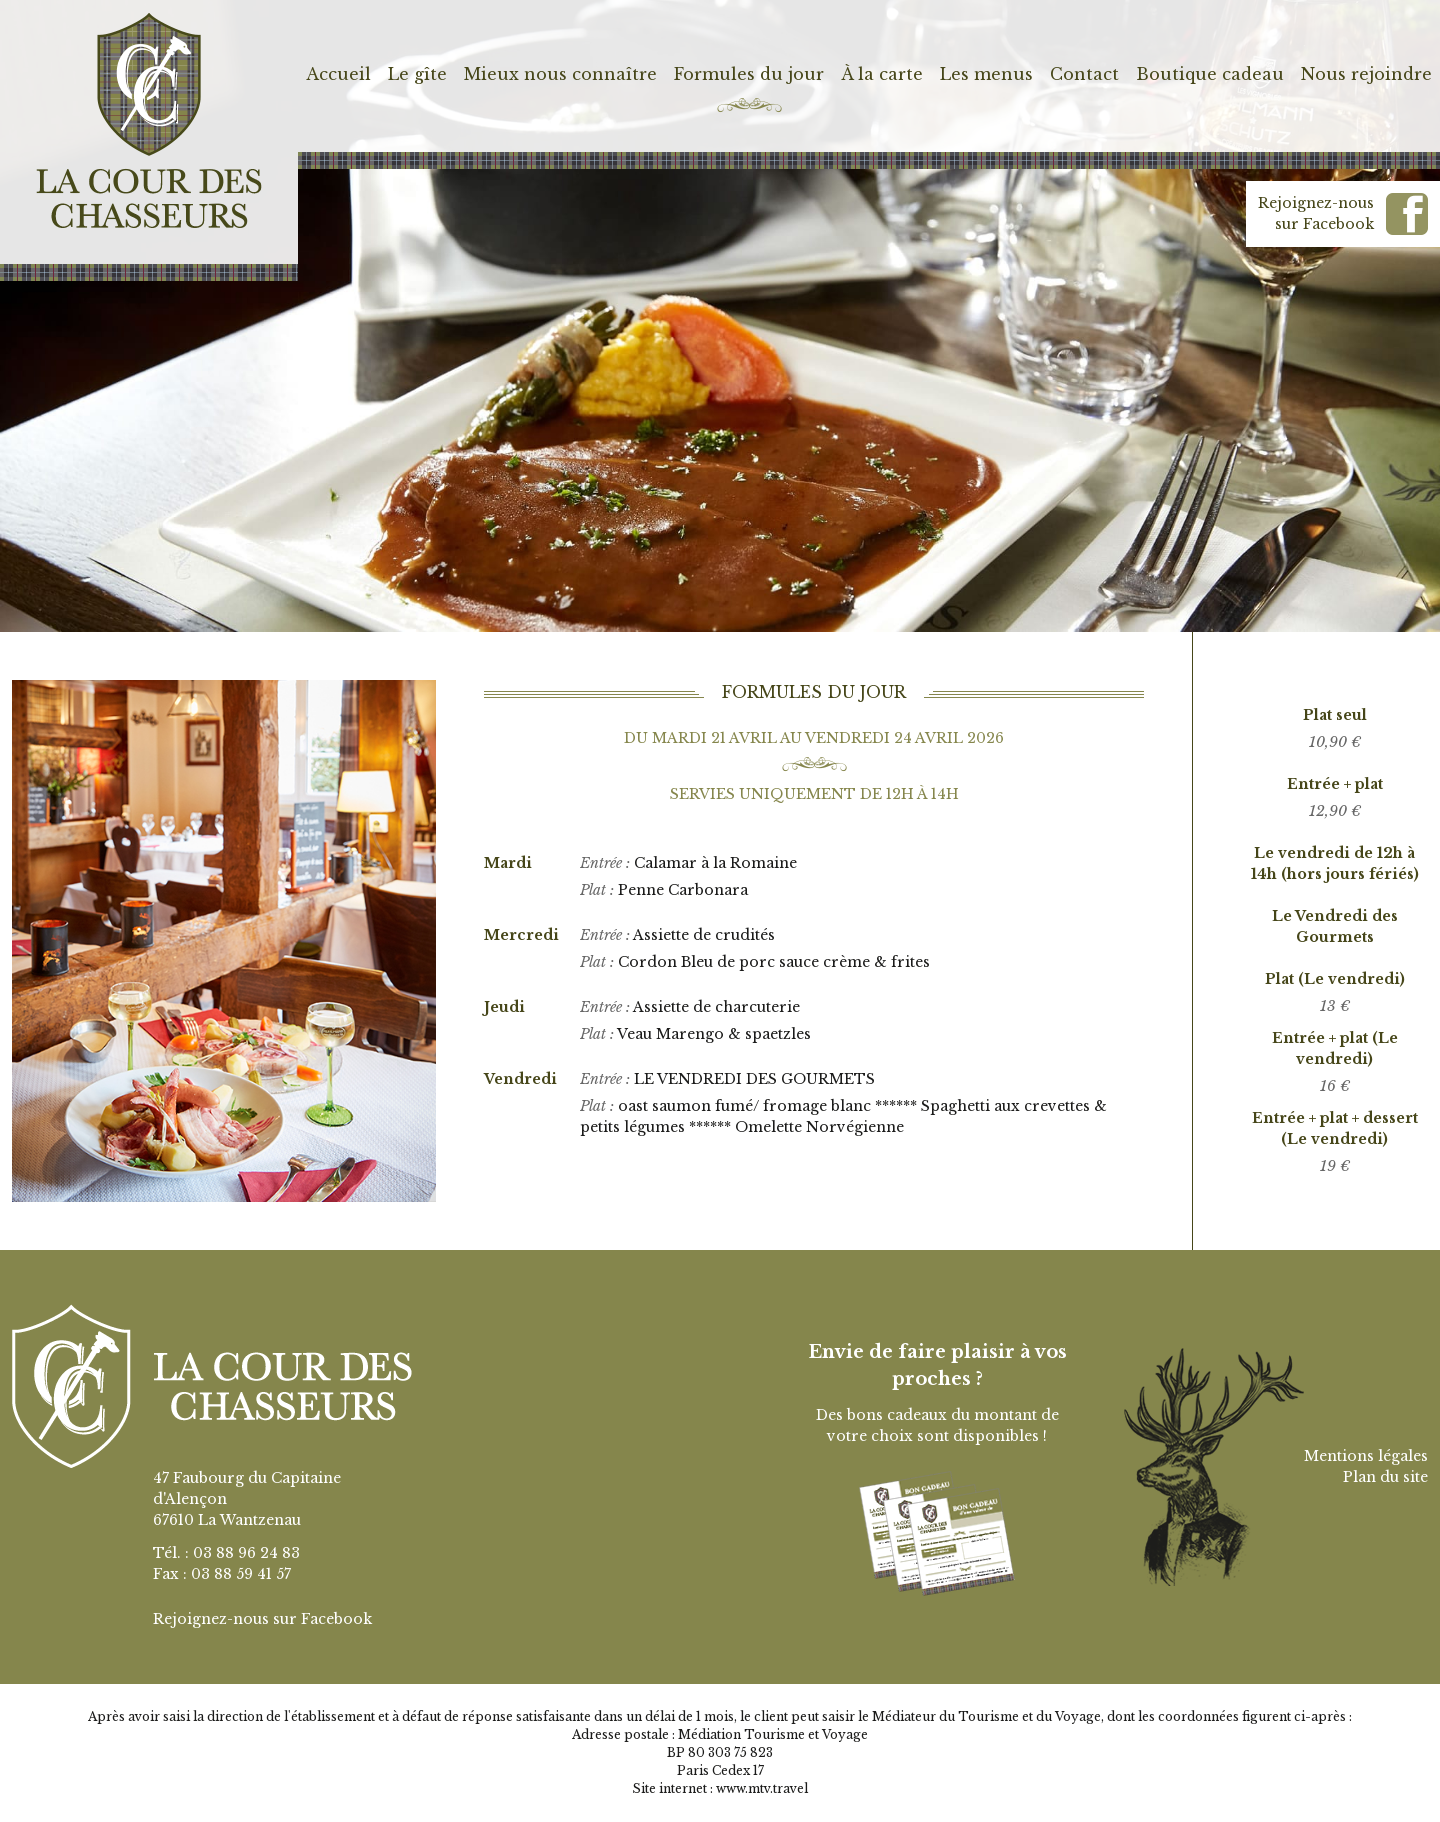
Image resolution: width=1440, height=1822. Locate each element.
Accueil (338, 74)
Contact (1084, 74)
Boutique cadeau (1210, 74)
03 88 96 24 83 (246, 1553)
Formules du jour (749, 74)
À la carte (882, 74)
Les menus (986, 74)
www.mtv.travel (762, 1788)
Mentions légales (1366, 1456)
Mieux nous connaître (560, 74)
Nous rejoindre (1366, 74)
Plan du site (1385, 1477)
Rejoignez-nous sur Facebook (262, 1619)
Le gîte (417, 74)
